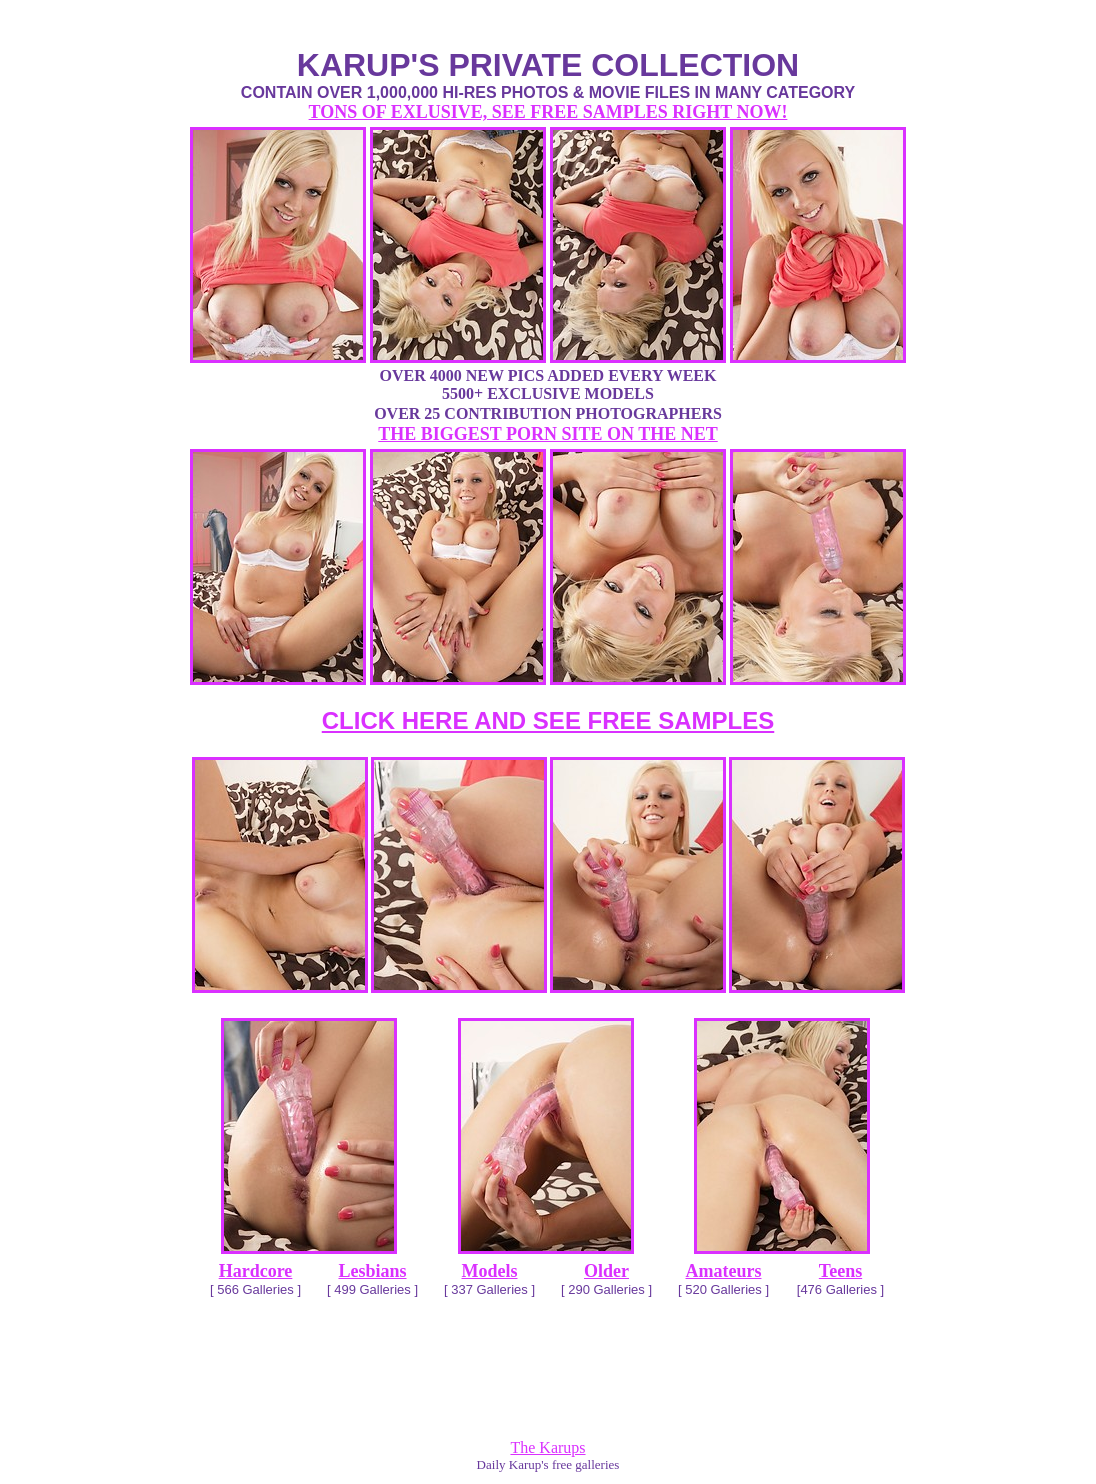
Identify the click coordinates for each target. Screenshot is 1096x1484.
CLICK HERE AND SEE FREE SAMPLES (548, 720)
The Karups (547, 1447)
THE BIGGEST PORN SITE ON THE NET (547, 434)
